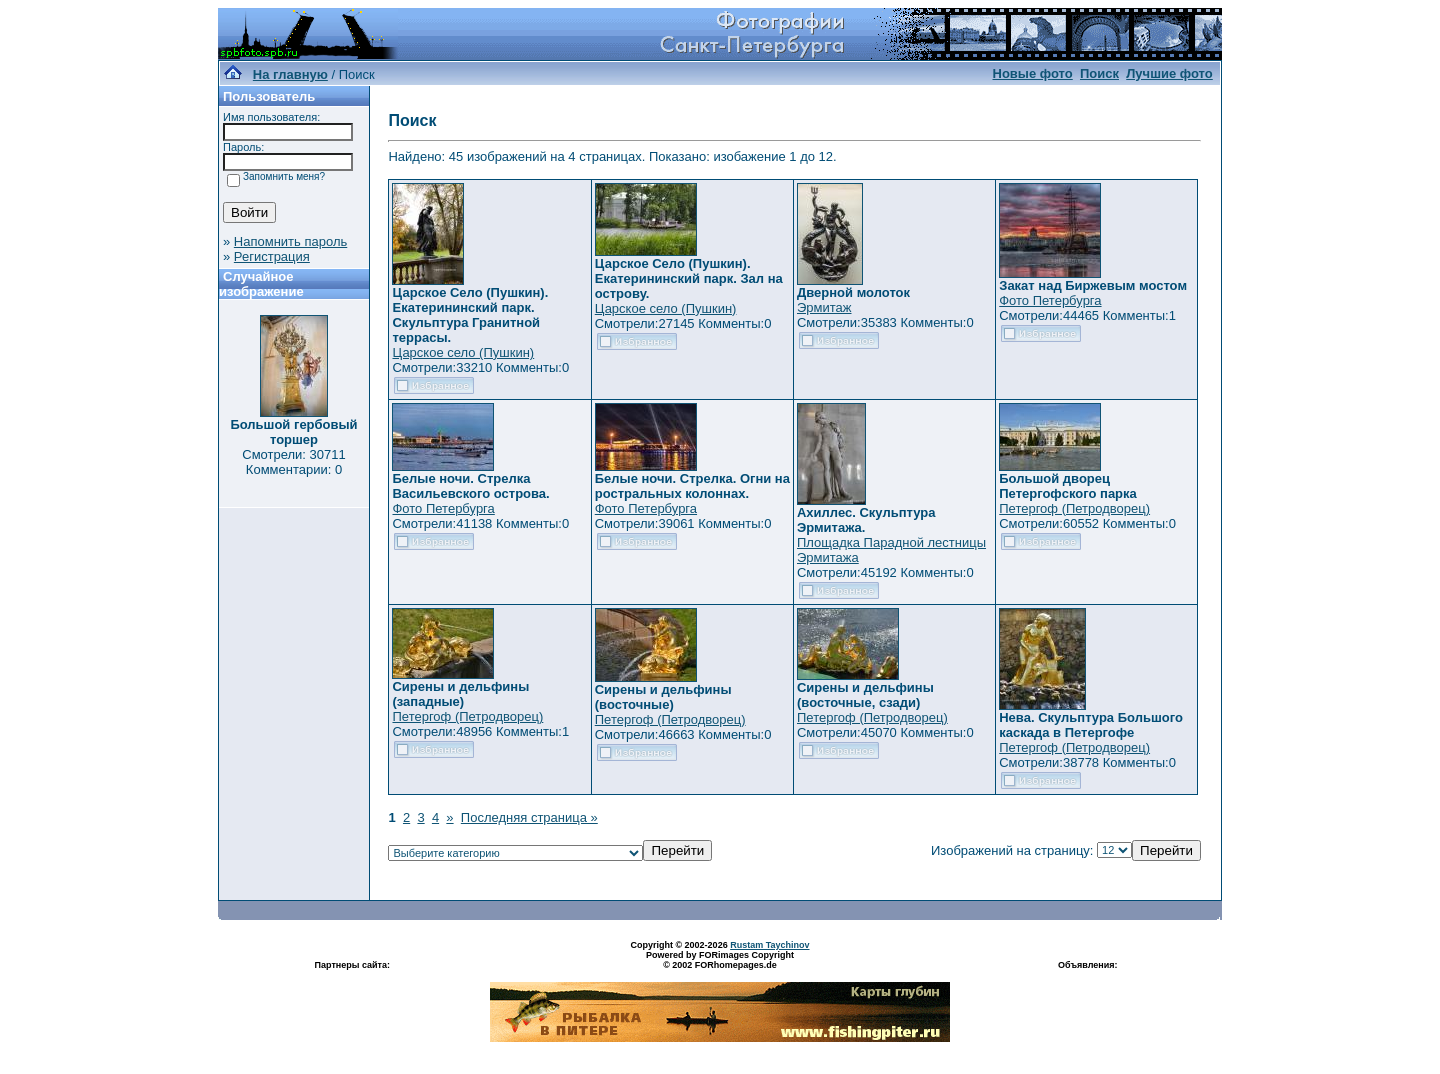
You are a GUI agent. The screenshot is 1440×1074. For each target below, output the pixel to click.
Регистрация (272, 256)
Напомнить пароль (290, 241)
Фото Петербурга (1050, 300)
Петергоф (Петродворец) (1074, 508)
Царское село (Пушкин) (463, 352)
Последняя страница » (529, 817)
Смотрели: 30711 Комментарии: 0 (293, 462)
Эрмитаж (824, 307)
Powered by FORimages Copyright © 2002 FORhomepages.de (720, 960)
